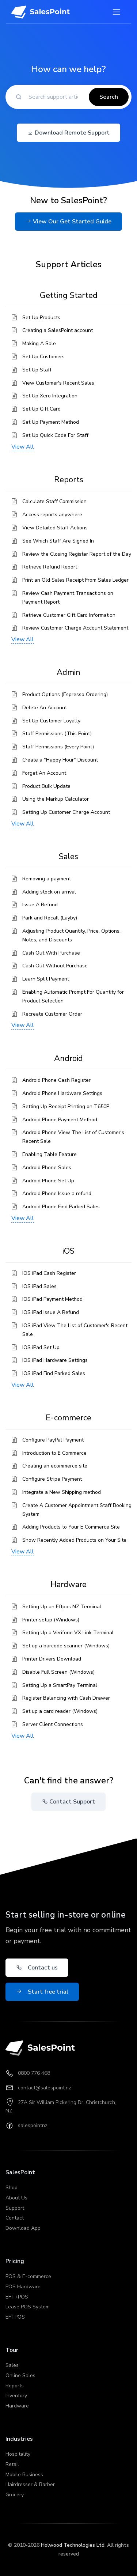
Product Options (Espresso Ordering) (65, 694)
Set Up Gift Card (41, 408)
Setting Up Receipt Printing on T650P (65, 1106)
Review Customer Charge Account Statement (75, 627)
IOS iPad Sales (39, 1286)
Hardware (17, 2405)
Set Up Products (41, 317)
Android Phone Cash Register (56, 1080)
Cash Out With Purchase (51, 952)
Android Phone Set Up (48, 1180)
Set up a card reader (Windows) (60, 1711)
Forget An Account (44, 773)
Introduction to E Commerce (54, 1453)
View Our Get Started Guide (68, 222)
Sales (12, 2365)
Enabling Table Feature (49, 1154)
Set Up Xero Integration (49, 395)
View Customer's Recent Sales (58, 382)
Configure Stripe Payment (52, 1479)
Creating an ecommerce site (54, 1465)
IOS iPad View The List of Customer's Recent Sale (75, 1330)
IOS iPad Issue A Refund (50, 1312)
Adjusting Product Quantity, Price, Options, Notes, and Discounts (71, 935)
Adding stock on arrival (49, 891)
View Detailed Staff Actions (55, 527)
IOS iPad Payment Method (52, 1299)
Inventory (16, 2395)
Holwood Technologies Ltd (72, 2545)
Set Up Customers (43, 356)
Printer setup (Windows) (50, 1619)
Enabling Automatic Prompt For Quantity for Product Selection (73, 996)
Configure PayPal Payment (53, 1439)
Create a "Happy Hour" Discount (60, 759)
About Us (16, 2197)
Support (14, 2208)
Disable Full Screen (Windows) (58, 1672)
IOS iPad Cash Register (49, 1273)
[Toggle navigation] (116, 11)
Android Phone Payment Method (59, 1119)
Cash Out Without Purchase (55, 965)
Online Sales (20, 2375)
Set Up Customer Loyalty (51, 720)
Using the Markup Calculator (55, 799)
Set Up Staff (37, 369)
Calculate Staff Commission (54, 501)
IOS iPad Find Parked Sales (53, 1373)
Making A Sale (39, 343)
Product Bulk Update (46, 786)
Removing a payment (46, 878)
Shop (11, 2187)
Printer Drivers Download (51, 1658)
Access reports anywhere (52, 514)
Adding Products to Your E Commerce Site (71, 1526)
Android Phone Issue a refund (56, 1193)
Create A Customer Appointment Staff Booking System (77, 1510)
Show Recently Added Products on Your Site (74, 1540)
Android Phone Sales (46, 1167)
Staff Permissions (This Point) (57, 733)
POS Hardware (23, 2286)
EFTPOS (15, 2317)
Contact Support (68, 1802)
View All (22, 447)
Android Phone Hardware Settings (62, 1093)
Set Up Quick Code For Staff (55, 435)
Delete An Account (44, 707)
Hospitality (17, 2454)
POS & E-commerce (28, 2276)
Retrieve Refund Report (49, 566)
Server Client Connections (52, 1724)
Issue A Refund (40, 904)
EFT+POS (16, 2296)
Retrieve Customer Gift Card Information (68, 615)
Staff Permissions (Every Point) (58, 746)
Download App (23, 2228)
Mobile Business (24, 2474)
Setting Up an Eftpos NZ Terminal (61, 1606)
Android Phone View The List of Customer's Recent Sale (73, 1137)
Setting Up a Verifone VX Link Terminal (68, 1632)
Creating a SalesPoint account (57, 330)
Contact (14, 2217)
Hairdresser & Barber (30, 2484)
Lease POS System (27, 2306)
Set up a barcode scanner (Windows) (66, 1645)
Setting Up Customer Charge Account (66, 812)
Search (108, 97)
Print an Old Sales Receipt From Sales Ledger (75, 580)
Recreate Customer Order (52, 1014)
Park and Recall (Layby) (49, 917)
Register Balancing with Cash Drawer (66, 1698)
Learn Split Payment (45, 978)
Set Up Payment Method (50, 422)
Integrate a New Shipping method (61, 1492)
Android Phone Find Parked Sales (61, 1206)
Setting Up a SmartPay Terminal (59, 1685)
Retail (12, 2464)
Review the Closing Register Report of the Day (76, 554)
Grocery (14, 2494)
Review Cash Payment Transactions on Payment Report (67, 597)
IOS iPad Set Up (41, 1347)
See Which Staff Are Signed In (58, 540)
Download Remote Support (68, 133)
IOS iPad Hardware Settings (55, 1360)
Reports (14, 2385)
